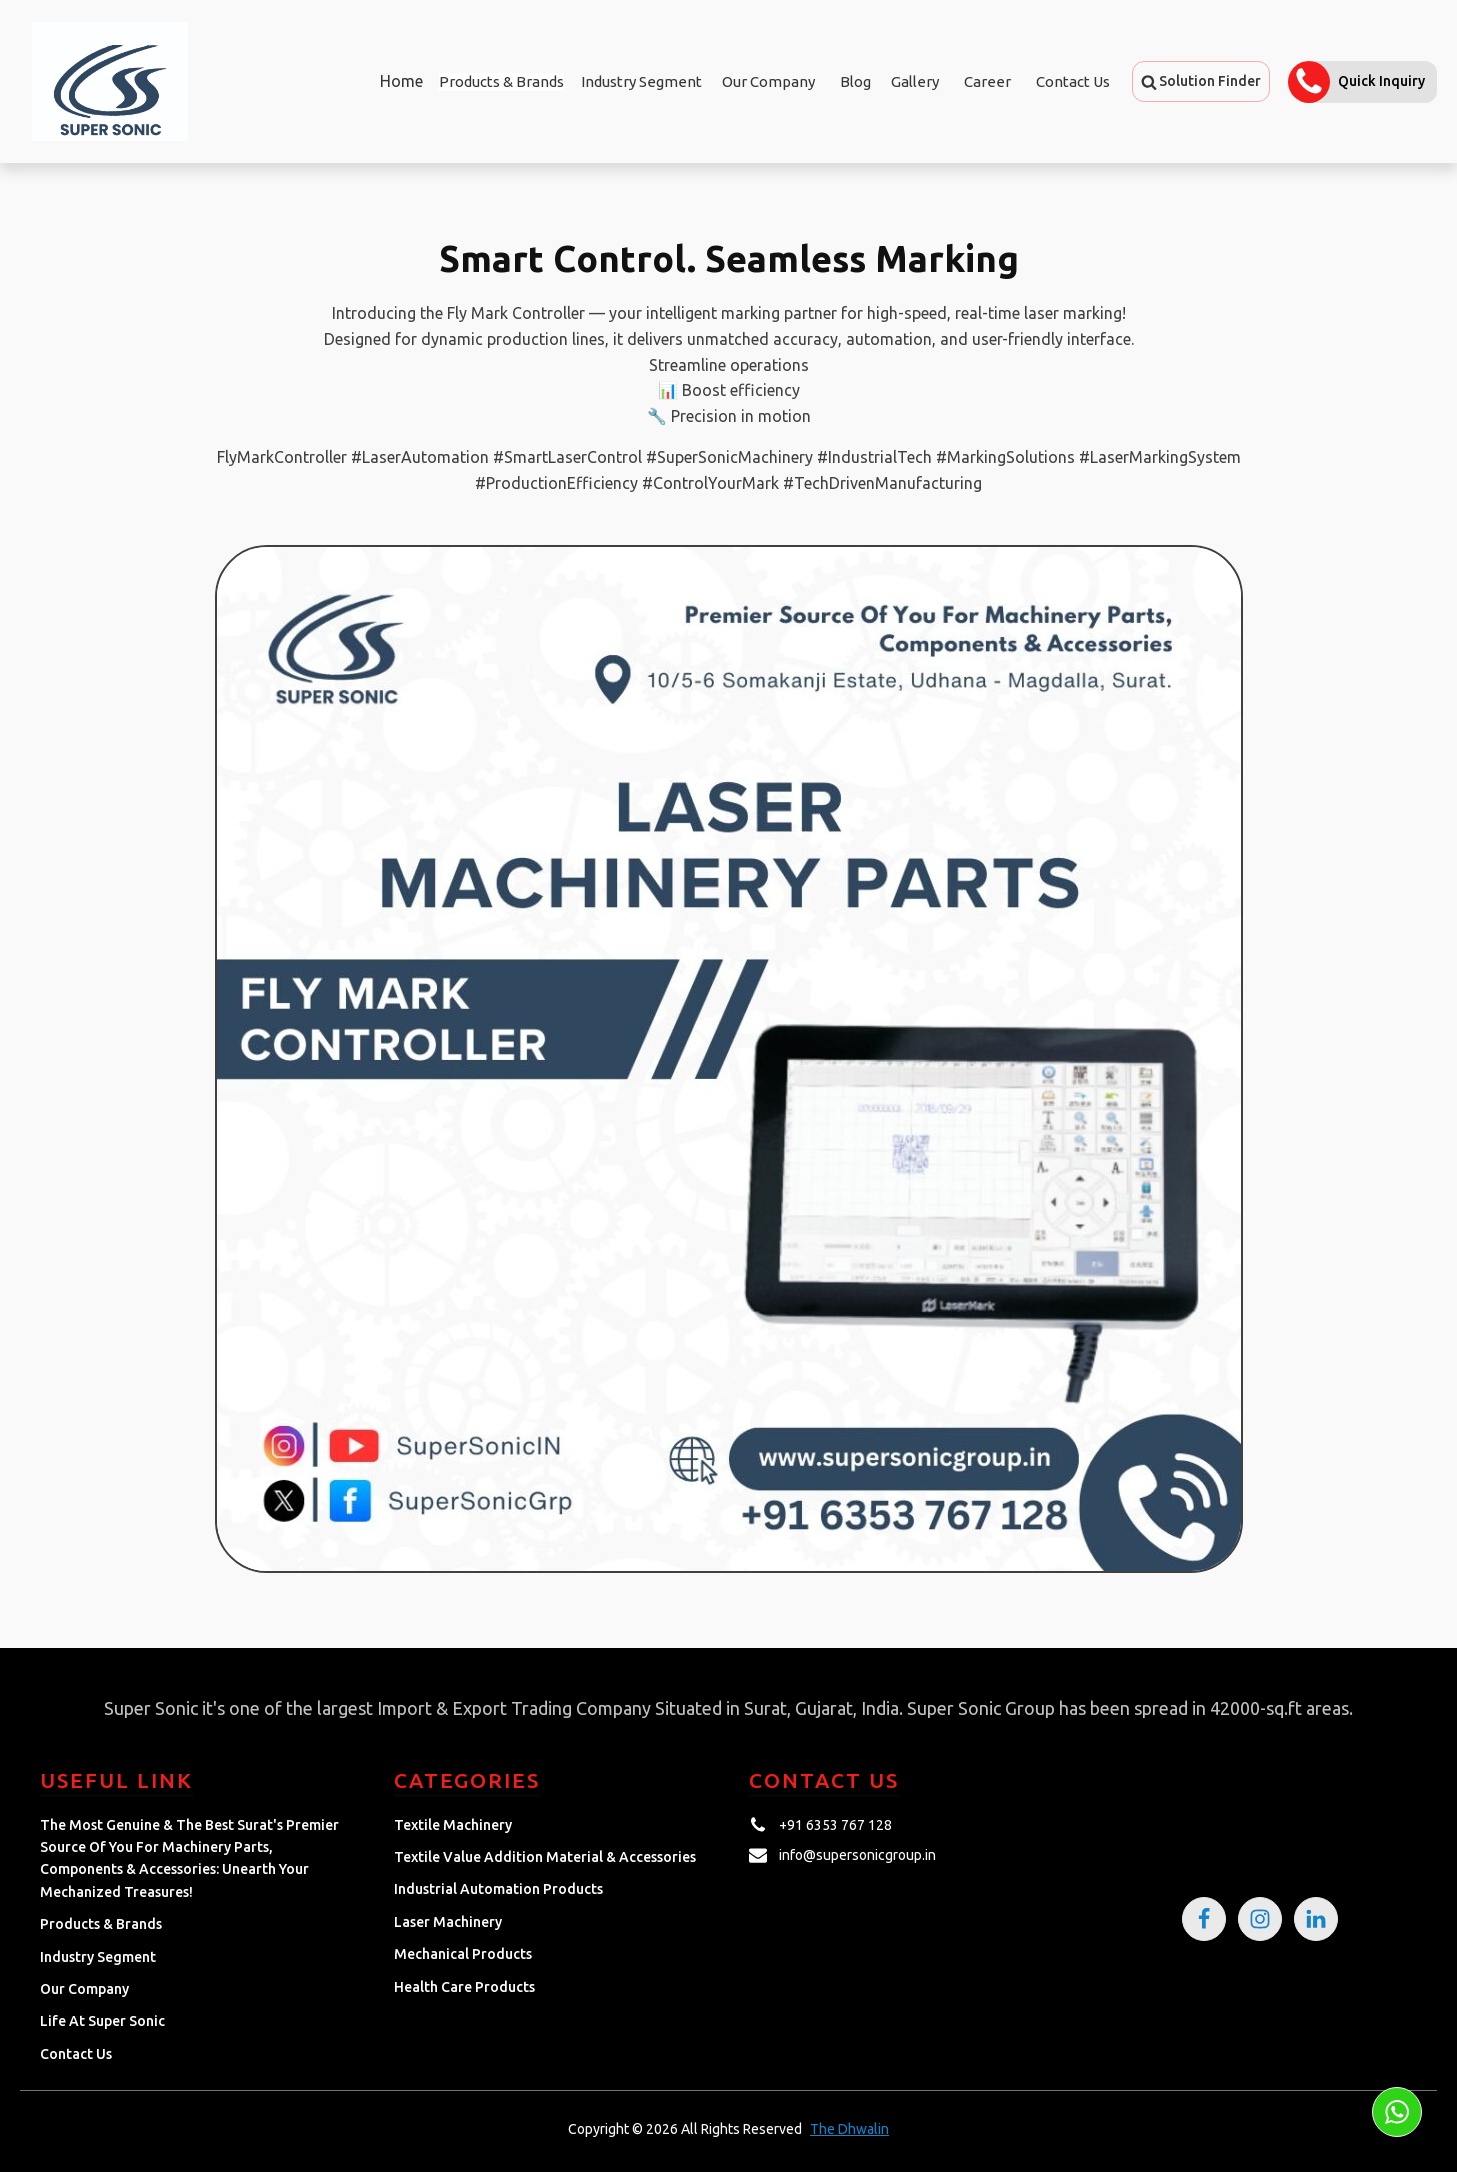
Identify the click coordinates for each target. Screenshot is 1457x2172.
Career (987, 81)
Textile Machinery (453, 1825)
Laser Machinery (448, 1922)
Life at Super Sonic (102, 2021)
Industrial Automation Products (498, 1889)
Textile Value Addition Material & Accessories (545, 1857)
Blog (855, 81)
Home (394, 81)
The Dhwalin (849, 2129)
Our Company (768, 81)
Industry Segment (641, 81)
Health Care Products (464, 1987)
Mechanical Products (463, 1954)
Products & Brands (101, 1924)
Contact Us (1073, 81)
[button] (1201, 81)
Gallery (915, 81)
